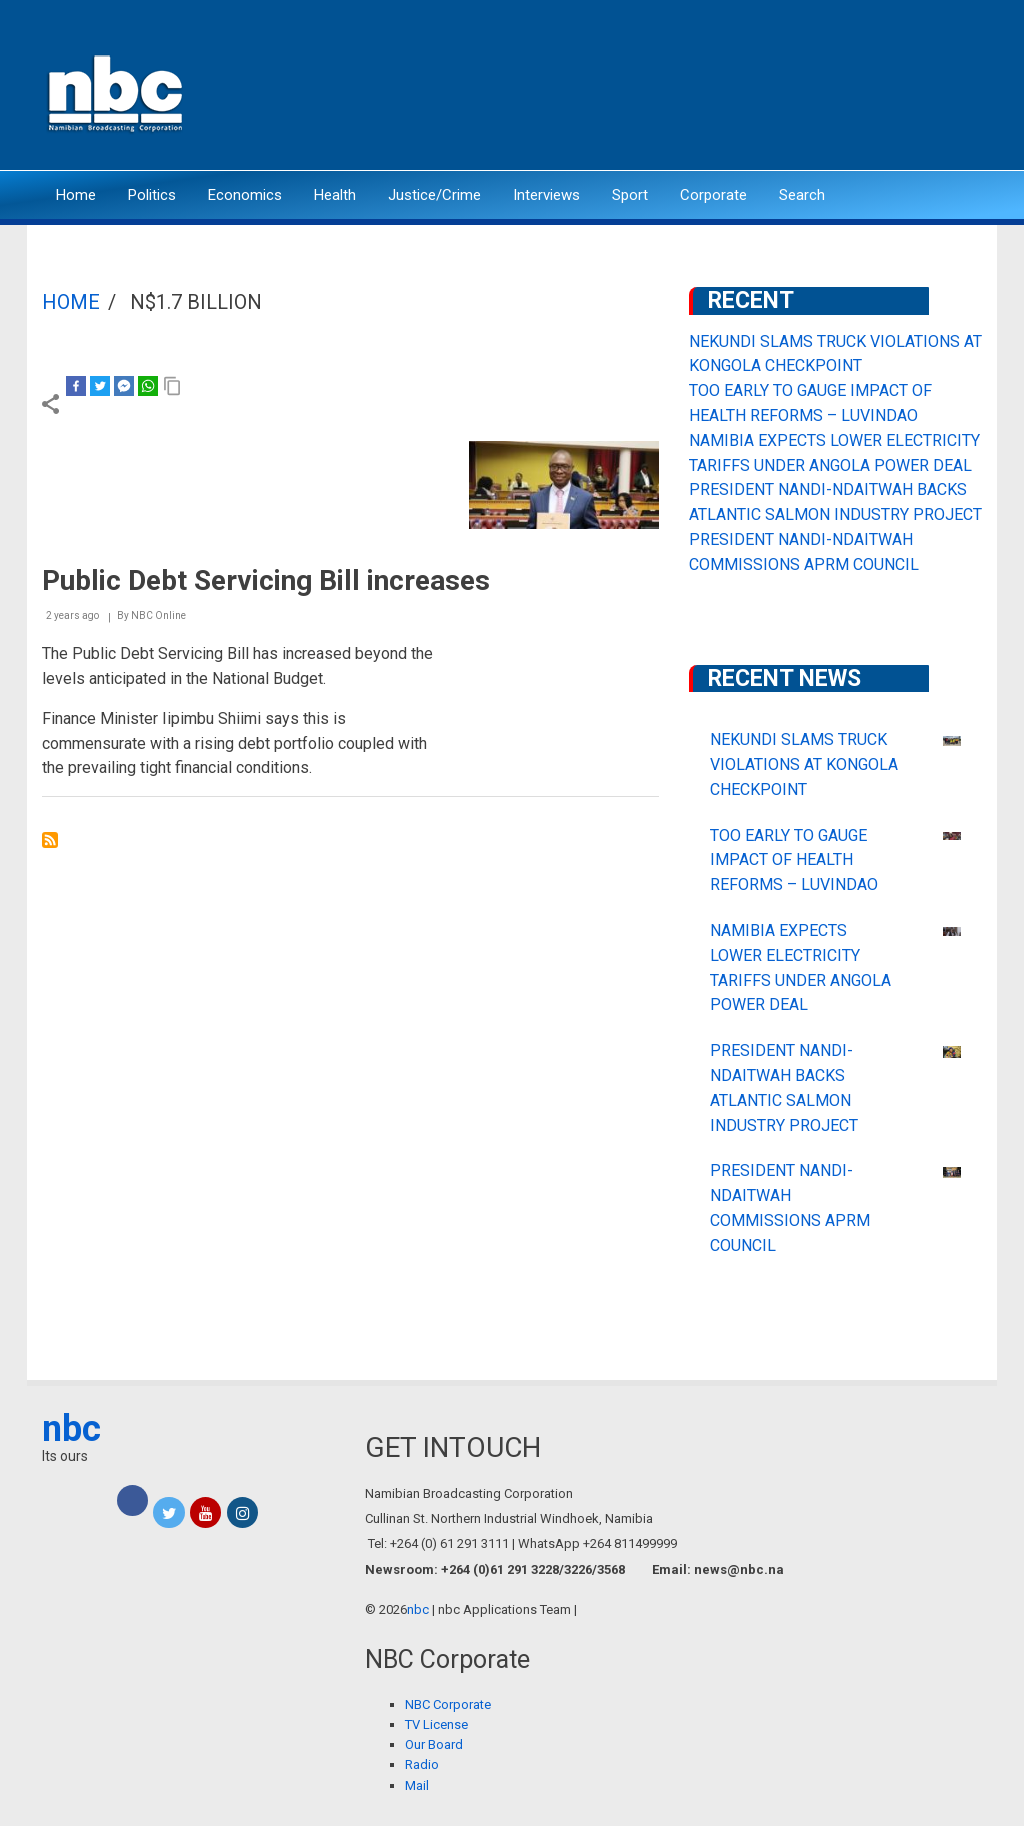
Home (76, 195)
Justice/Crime (434, 195)
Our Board (434, 1744)
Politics (152, 195)
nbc (71, 1429)
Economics (245, 195)
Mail (417, 1785)
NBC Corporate (448, 1704)
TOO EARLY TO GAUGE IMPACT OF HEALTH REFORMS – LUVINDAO (794, 860)
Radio (422, 1764)
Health (335, 195)
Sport (630, 195)
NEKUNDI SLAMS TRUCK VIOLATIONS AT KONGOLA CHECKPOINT (804, 764)
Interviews (546, 195)
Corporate (713, 195)
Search (802, 195)
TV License (436, 1724)
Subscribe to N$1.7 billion (50, 840)
